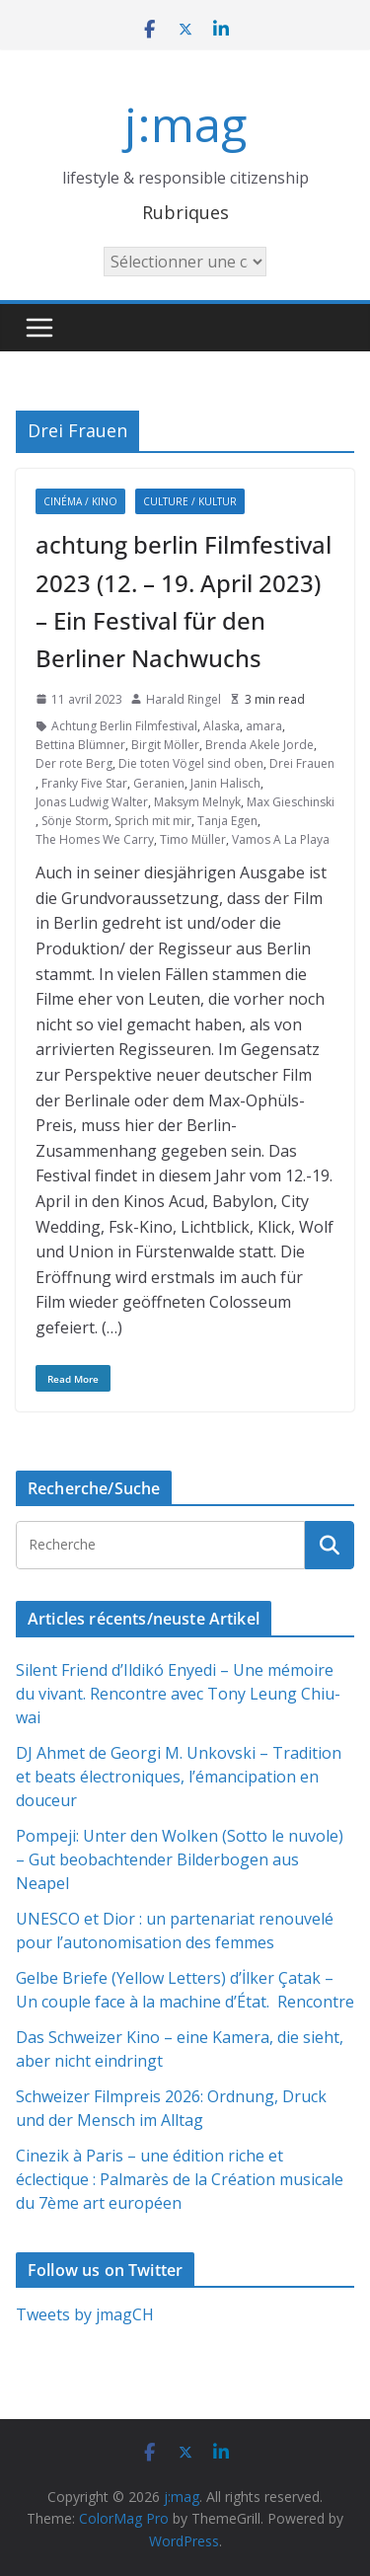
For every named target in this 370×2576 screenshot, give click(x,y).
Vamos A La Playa (281, 839)
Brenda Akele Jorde (259, 744)
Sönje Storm (75, 820)
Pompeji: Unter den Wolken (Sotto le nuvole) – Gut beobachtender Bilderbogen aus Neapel (179, 1859)
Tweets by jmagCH (85, 2314)
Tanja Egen (227, 820)
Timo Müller (193, 839)
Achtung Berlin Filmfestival (124, 726)
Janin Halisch (225, 783)
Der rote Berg (74, 763)
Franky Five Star (84, 783)
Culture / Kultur (190, 501)
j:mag (185, 124)
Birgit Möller (165, 744)
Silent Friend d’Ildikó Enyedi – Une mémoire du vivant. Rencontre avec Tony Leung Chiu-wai (178, 1693)
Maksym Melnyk (197, 802)
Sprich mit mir (152, 820)
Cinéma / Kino (80, 501)
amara (264, 726)
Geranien (159, 783)
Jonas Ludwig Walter (92, 802)
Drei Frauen (301, 763)
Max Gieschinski (290, 802)
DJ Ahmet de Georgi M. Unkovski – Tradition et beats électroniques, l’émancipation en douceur (178, 1776)
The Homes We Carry (95, 839)
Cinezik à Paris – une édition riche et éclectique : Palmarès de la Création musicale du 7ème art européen (179, 2179)
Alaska (221, 726)
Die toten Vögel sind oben (190, 763)
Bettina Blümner (80, 744)
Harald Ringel (183, 699)
